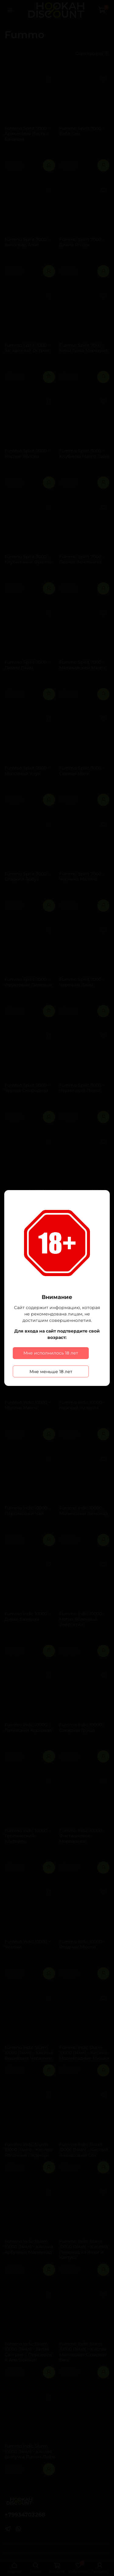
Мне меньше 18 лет (50, 1371)
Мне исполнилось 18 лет (50, 1353)
